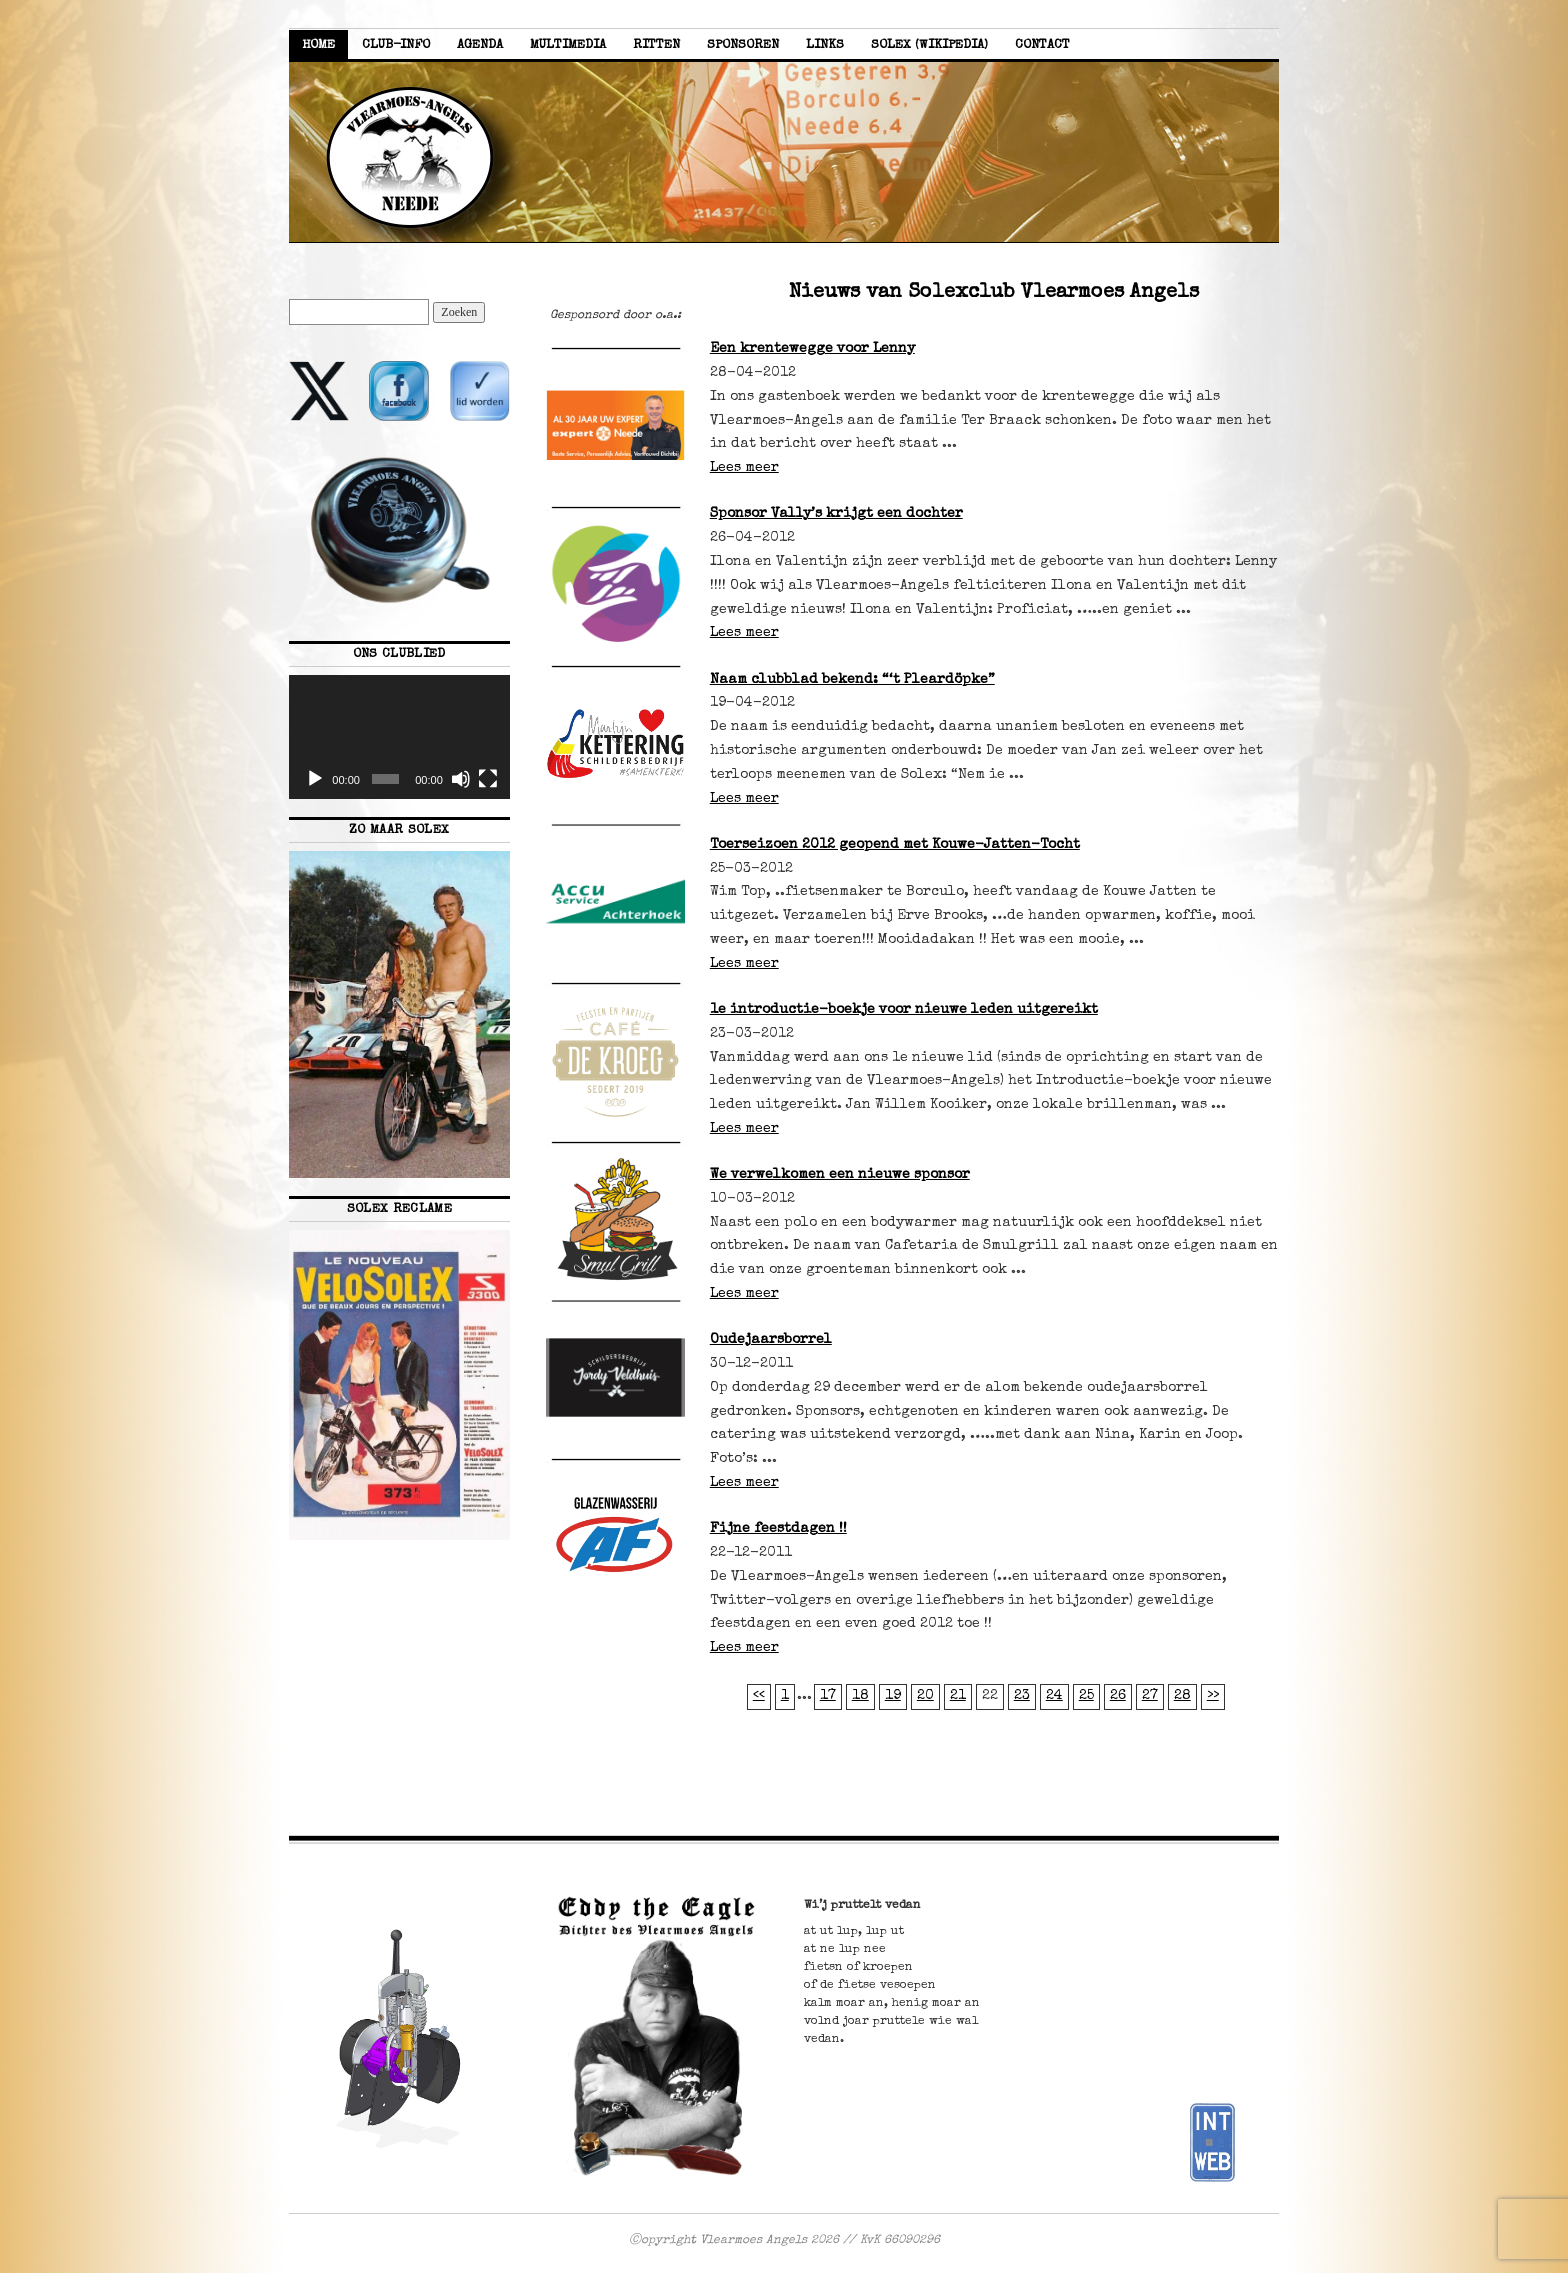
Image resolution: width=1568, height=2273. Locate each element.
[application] (399, 737)
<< (759, 1696)
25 (1086, 1696)
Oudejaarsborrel (771, 1340)
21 (958, 1696)
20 (925, 1696)
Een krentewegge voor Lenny (812, 349)
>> (1213, 1696)
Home (318, 45)
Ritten (656, 45)
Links (825, 45)
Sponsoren (743, 45)
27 (1150, 1696)
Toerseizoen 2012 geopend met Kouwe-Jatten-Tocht (895, 845)
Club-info (396, 45)
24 (1054, 1696)
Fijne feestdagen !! (778, 1529)
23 (1022, 1696)
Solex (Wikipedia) (929, 45)
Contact (1042, 45)
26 (1118, 1696)
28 (1182, 1696)
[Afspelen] (315, 779)
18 (860, 1696)
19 (893, 1696)
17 (828, 1696)
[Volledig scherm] (488, 779)
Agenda (480, 45)
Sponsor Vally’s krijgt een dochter (836, 514)
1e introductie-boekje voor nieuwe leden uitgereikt (904, 1010)
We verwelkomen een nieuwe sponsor (840, 1175)
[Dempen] (461, 779)
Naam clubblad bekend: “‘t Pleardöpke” (852, 680)
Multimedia (568, 45)
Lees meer (744, 468)
